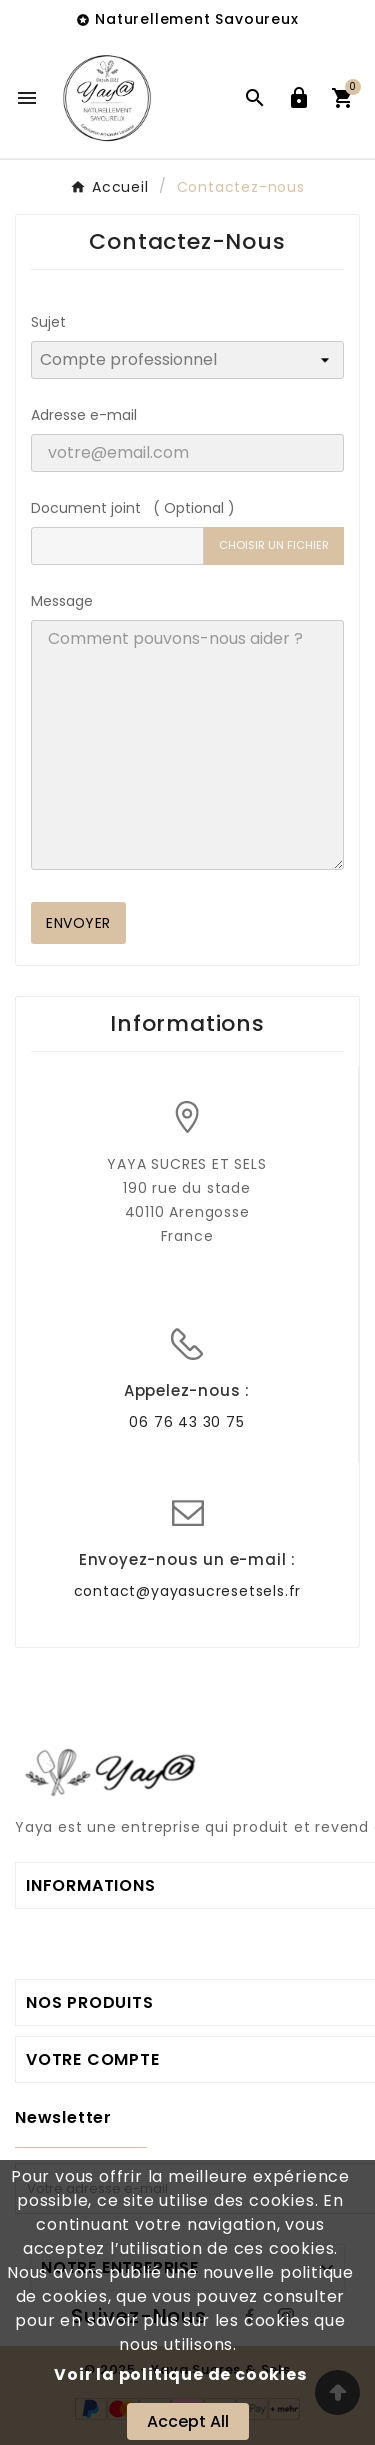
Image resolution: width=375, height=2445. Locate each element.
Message (62, 601)
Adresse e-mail (84, 415)
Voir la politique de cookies (180, 2374)
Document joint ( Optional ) (133, 508)
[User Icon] (299, 98)
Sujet (48, 322)
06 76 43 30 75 (186, 1422)
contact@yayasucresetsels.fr (188, 1591)
